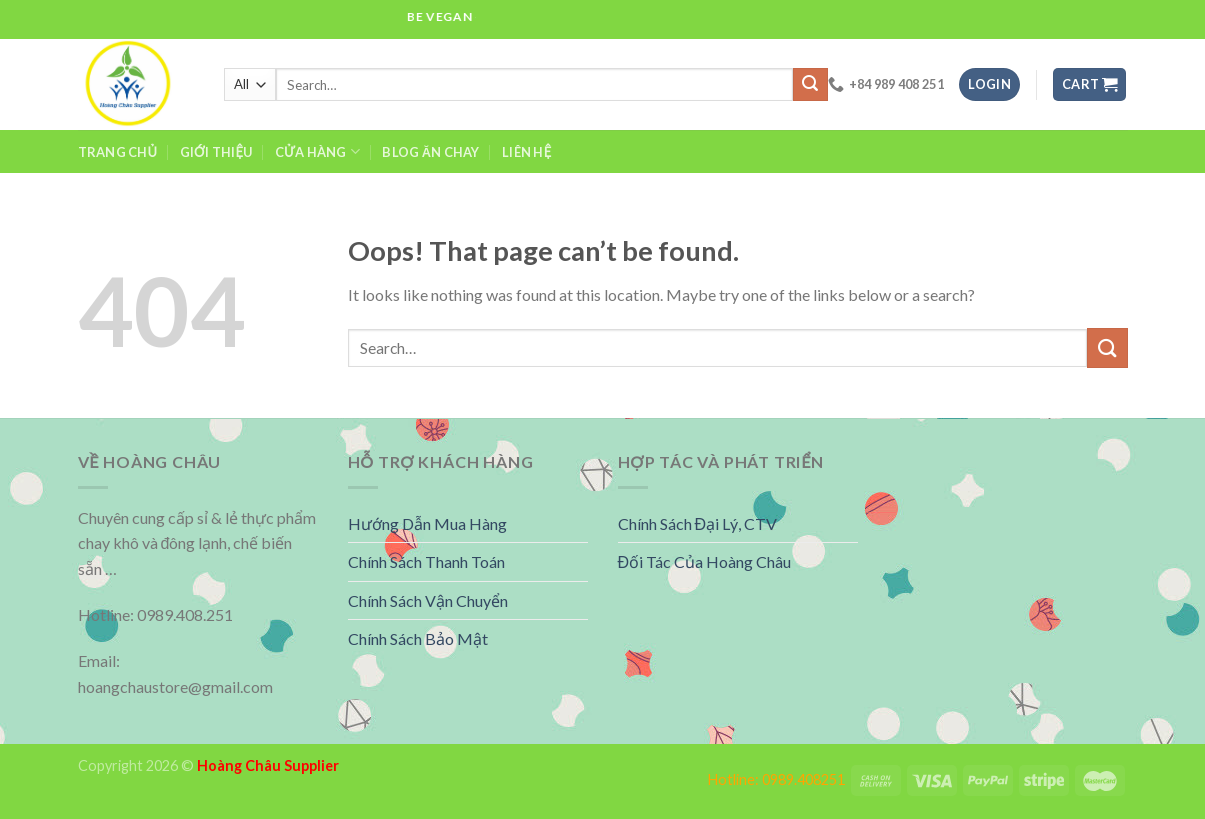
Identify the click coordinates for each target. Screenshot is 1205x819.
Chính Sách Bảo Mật (418, 638)
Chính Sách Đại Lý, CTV (698, 523)
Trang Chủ (118, 152)
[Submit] (1107, 347)
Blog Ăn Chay (430, 152)
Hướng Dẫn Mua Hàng (427, 523)
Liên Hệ (526, 152)
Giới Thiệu (216, 152)
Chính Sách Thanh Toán (426, 561)
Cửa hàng (317, 151)
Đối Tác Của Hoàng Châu (705, 561)
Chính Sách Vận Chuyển (428, 600)
